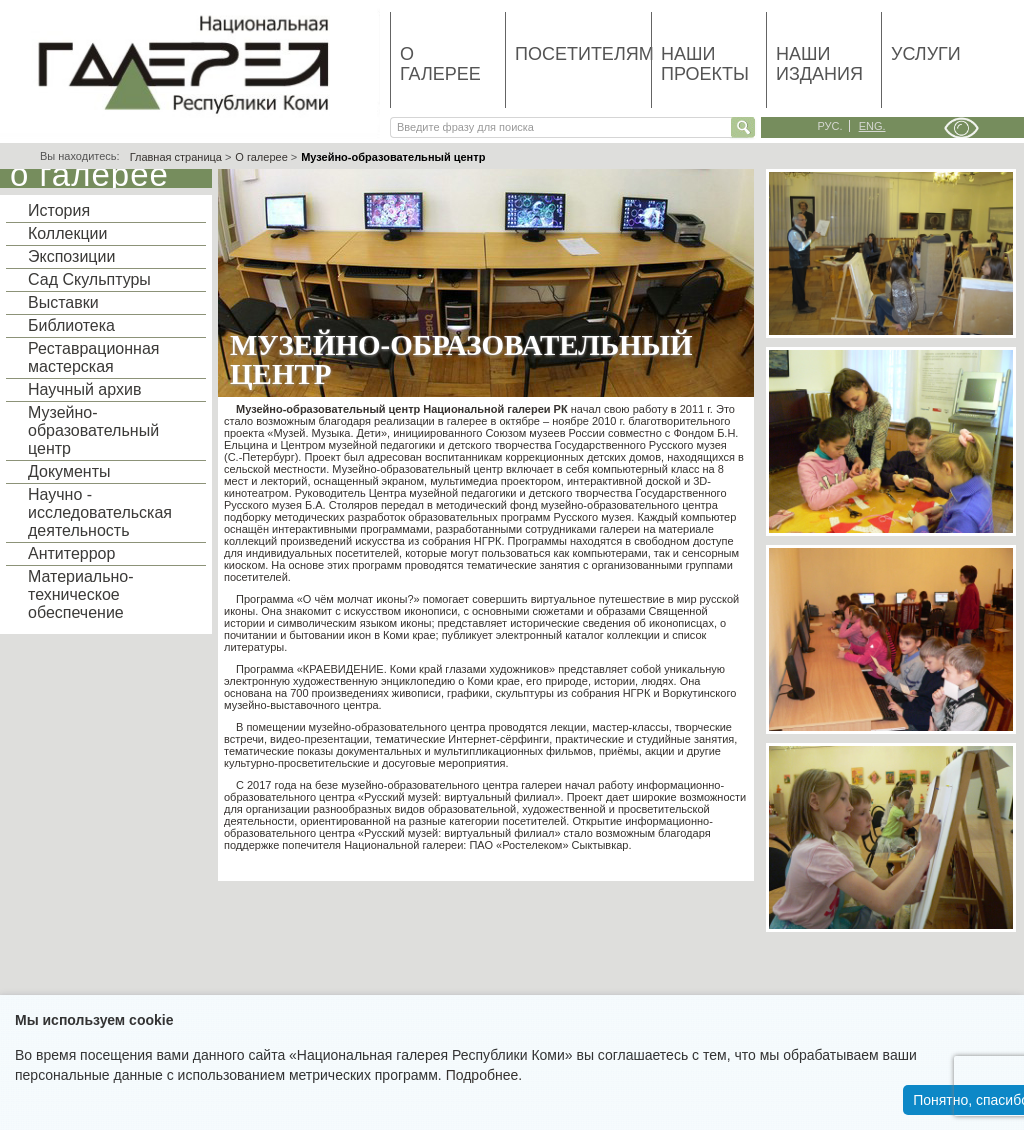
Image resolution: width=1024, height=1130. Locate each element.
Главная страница (176, 157)
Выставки (63, 302)
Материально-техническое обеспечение (81, 594)
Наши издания (819, 64)
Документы (69, 471)
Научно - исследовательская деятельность (100, 512)
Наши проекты (705, 64)
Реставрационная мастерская (93, 357)
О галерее (440, 64)
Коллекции (67, 233)
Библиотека (71, 325)
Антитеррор (71, 553)
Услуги (926, 54)
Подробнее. (484, 1075)
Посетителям (583, 54)
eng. (872, 126)
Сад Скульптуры (89, 279)
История (59, 210)
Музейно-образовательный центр (93, 430)
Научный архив (84, 389)
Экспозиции (71, 256)
